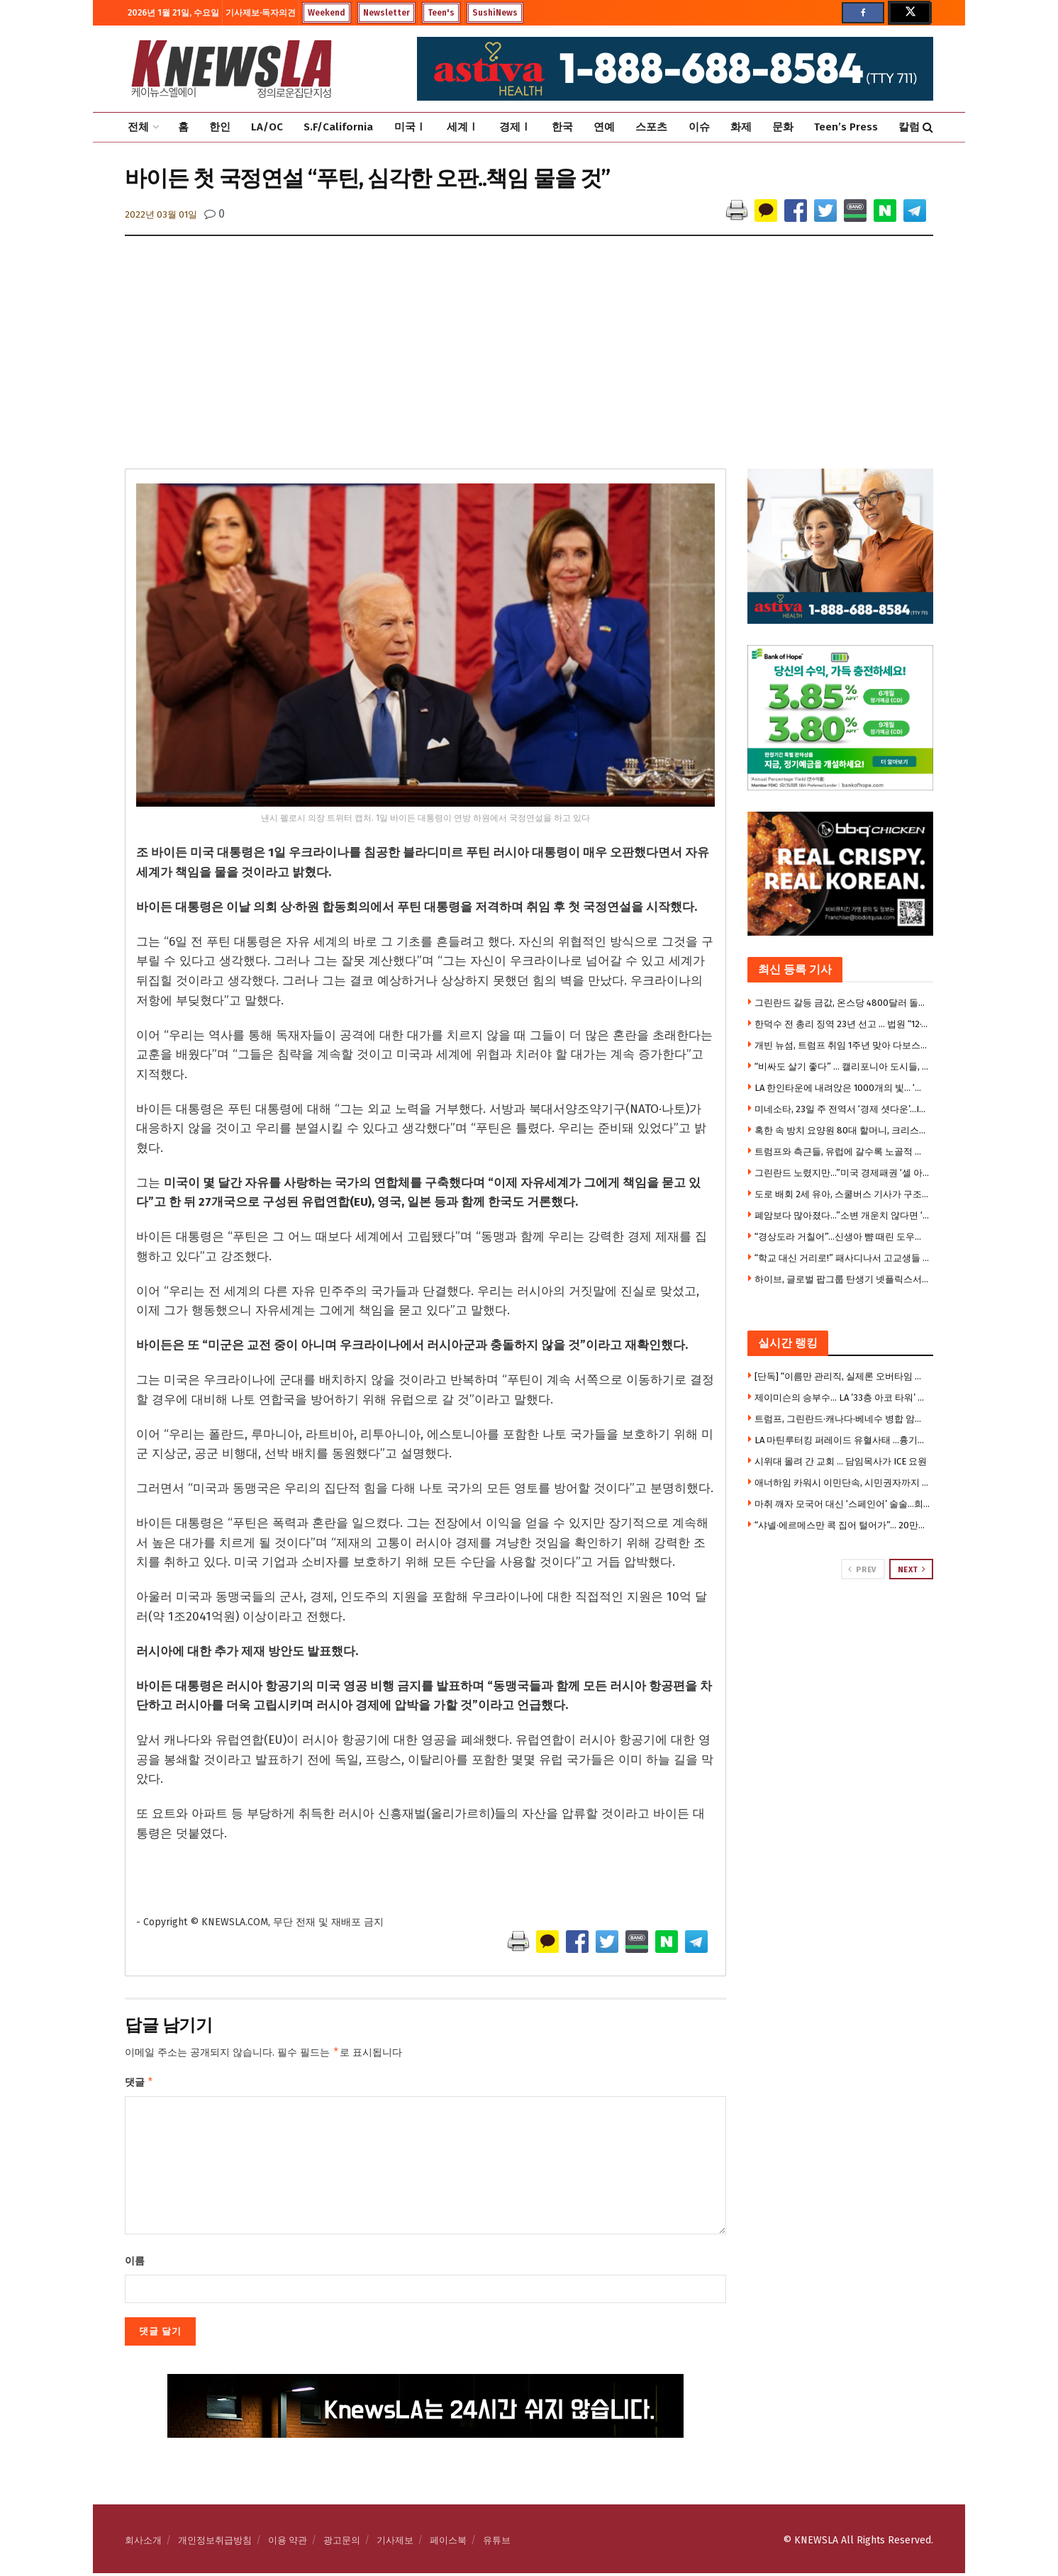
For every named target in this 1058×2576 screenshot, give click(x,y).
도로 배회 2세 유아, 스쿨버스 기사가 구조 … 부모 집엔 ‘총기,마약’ (842, 1194)
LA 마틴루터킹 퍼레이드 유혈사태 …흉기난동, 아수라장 (842, 1440)
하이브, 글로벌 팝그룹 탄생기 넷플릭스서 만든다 (842, 1279)
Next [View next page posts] (912, 1569)
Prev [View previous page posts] (862, 1569)
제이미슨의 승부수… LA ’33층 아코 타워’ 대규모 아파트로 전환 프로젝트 (842, 1397)
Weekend (326, 13)
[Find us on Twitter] (909, 13)
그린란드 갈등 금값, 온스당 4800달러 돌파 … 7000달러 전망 (842, 1002)
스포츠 (651, 127)
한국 (562, 127)
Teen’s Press (846, 127)
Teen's (441, 13)
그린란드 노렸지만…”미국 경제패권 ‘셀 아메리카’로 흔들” (842, 1172)
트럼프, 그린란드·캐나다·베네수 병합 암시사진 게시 (842, 1418)
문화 (783, 127)
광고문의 (341, 2543)
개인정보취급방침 (215, 2543)
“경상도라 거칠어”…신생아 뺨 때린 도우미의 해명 (842, 1236)
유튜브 (497, 2543)
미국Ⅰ (410, 127)
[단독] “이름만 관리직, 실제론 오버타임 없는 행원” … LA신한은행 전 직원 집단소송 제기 (842, 1376)
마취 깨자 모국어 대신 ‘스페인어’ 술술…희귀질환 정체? (842, 1504)
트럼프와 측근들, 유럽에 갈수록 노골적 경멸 (842, 1151)
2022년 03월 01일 (161, 214)
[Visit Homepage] (231, 68)
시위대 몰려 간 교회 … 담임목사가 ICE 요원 (840, 1461)
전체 (138, 127)
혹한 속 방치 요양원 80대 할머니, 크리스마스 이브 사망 (842, 1130)
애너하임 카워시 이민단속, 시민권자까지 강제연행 (842, 1482)
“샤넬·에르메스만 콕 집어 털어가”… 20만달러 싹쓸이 (842, 1525)
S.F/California (338, 127)
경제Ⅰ (515, 127)
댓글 (139, 2084)
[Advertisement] (529, 362)
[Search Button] (928, 127)
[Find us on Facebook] (863, 13)
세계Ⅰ (463, 127)
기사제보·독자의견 (260, 13)
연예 (604, 127)
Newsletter (386, 13)
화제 (741, 127)
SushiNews (495, 13)
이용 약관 (287, 2543)
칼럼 (909, 127)
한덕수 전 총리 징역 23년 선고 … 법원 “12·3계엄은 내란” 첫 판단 (842, 1024)
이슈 (699, 127)
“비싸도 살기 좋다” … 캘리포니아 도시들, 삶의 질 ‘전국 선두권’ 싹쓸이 (842, 1066)
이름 (135, 2264)
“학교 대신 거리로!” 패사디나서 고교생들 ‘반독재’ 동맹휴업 (842, 1258)
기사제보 (395, 2543)
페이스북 (448, 2543)
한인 (219, 127)
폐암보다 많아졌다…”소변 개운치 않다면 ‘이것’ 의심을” (842, 1215)
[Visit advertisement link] (840, 1633)
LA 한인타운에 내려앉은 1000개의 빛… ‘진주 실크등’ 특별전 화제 (842, 1087)
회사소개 (143, 2543)
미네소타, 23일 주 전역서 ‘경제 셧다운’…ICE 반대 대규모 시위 (842, 1109)
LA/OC (267, 127)
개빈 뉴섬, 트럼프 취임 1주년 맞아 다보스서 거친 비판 (842, 1045)
